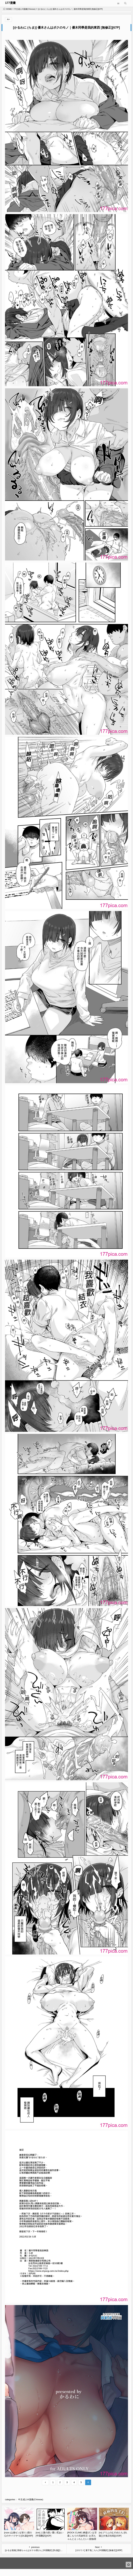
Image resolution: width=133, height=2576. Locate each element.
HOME (7, 9)
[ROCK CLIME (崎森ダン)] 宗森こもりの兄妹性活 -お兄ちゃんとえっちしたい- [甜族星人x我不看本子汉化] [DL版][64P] (82, 2539)
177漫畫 (10, 3)
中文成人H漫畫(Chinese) (25, 9)
